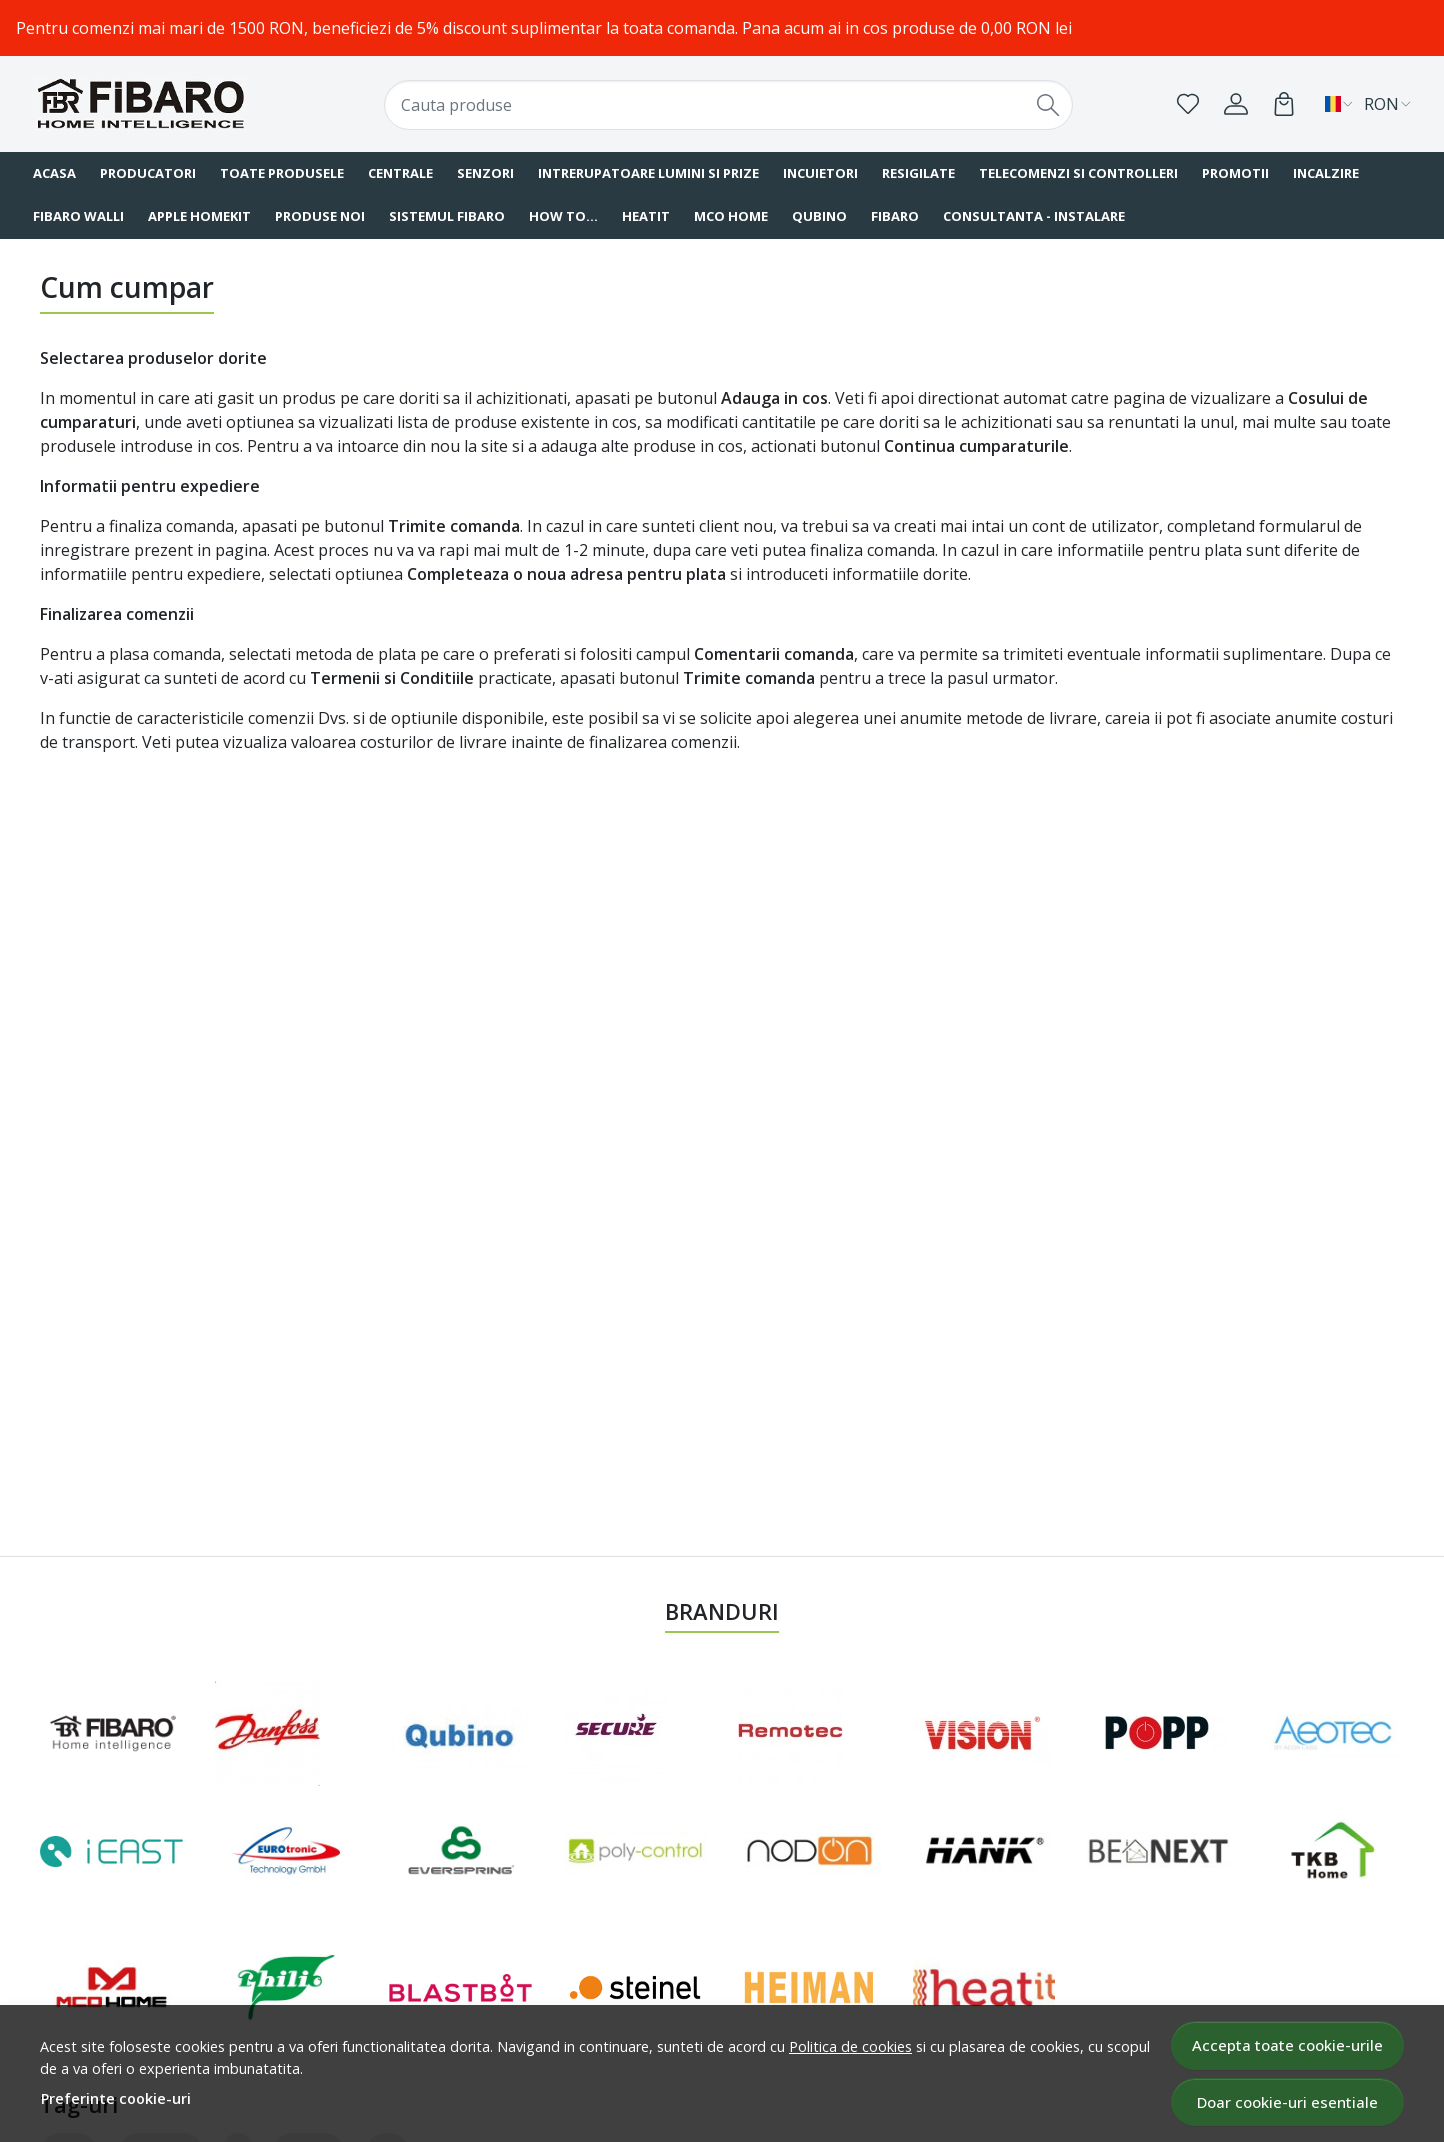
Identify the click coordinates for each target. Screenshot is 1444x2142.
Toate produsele (282, 173)
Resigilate (918, 173)
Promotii (1235, 173)
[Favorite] (1188, 104)
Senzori (485, 173)
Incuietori (820, 173)
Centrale (400, 173)
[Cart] (1284, 104)
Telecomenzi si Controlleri (1078, 173)
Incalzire (1326, 173)
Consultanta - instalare (1034, 216)
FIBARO (895, 216)
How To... (563, 216)
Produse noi (320, 216)
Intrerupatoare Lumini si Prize (648, 173)
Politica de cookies (850, 2046)
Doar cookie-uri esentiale (1287, 2102)
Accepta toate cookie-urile (1287, 2045)
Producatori (148, 173)
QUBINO (819, 216)
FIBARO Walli (78, 216)
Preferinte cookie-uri (116, 2098)
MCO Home (731, 216)
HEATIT (646, 216)
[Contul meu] (1236, 104)
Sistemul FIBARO (447, 216)
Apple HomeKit (199, 216)
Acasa (54, 173)
